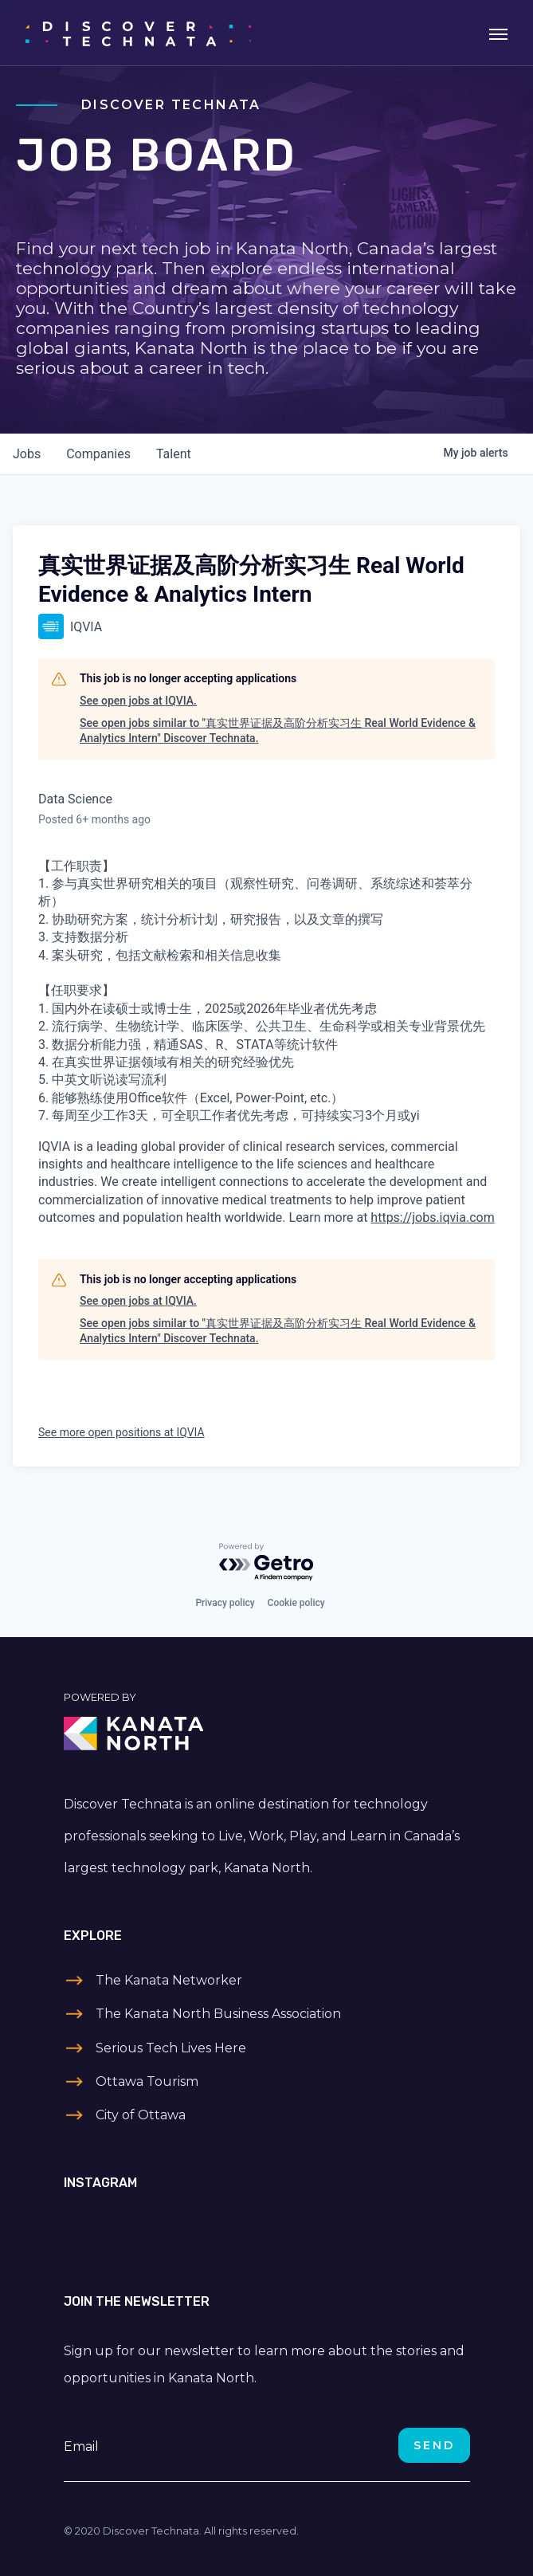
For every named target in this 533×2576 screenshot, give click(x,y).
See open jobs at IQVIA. (138, 700)
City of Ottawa (141, 2114)
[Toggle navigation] (498, 33)
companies (98, 453)
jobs (27, 453)
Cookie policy (296, 1602)
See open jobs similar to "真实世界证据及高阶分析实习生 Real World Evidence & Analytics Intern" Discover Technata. (278, 731)
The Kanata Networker (169, 1980)
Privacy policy (224, 1602)
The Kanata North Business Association (218, 2013)
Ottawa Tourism (147, 2081)
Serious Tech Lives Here (171, 2048)
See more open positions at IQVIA (121, 1432)
